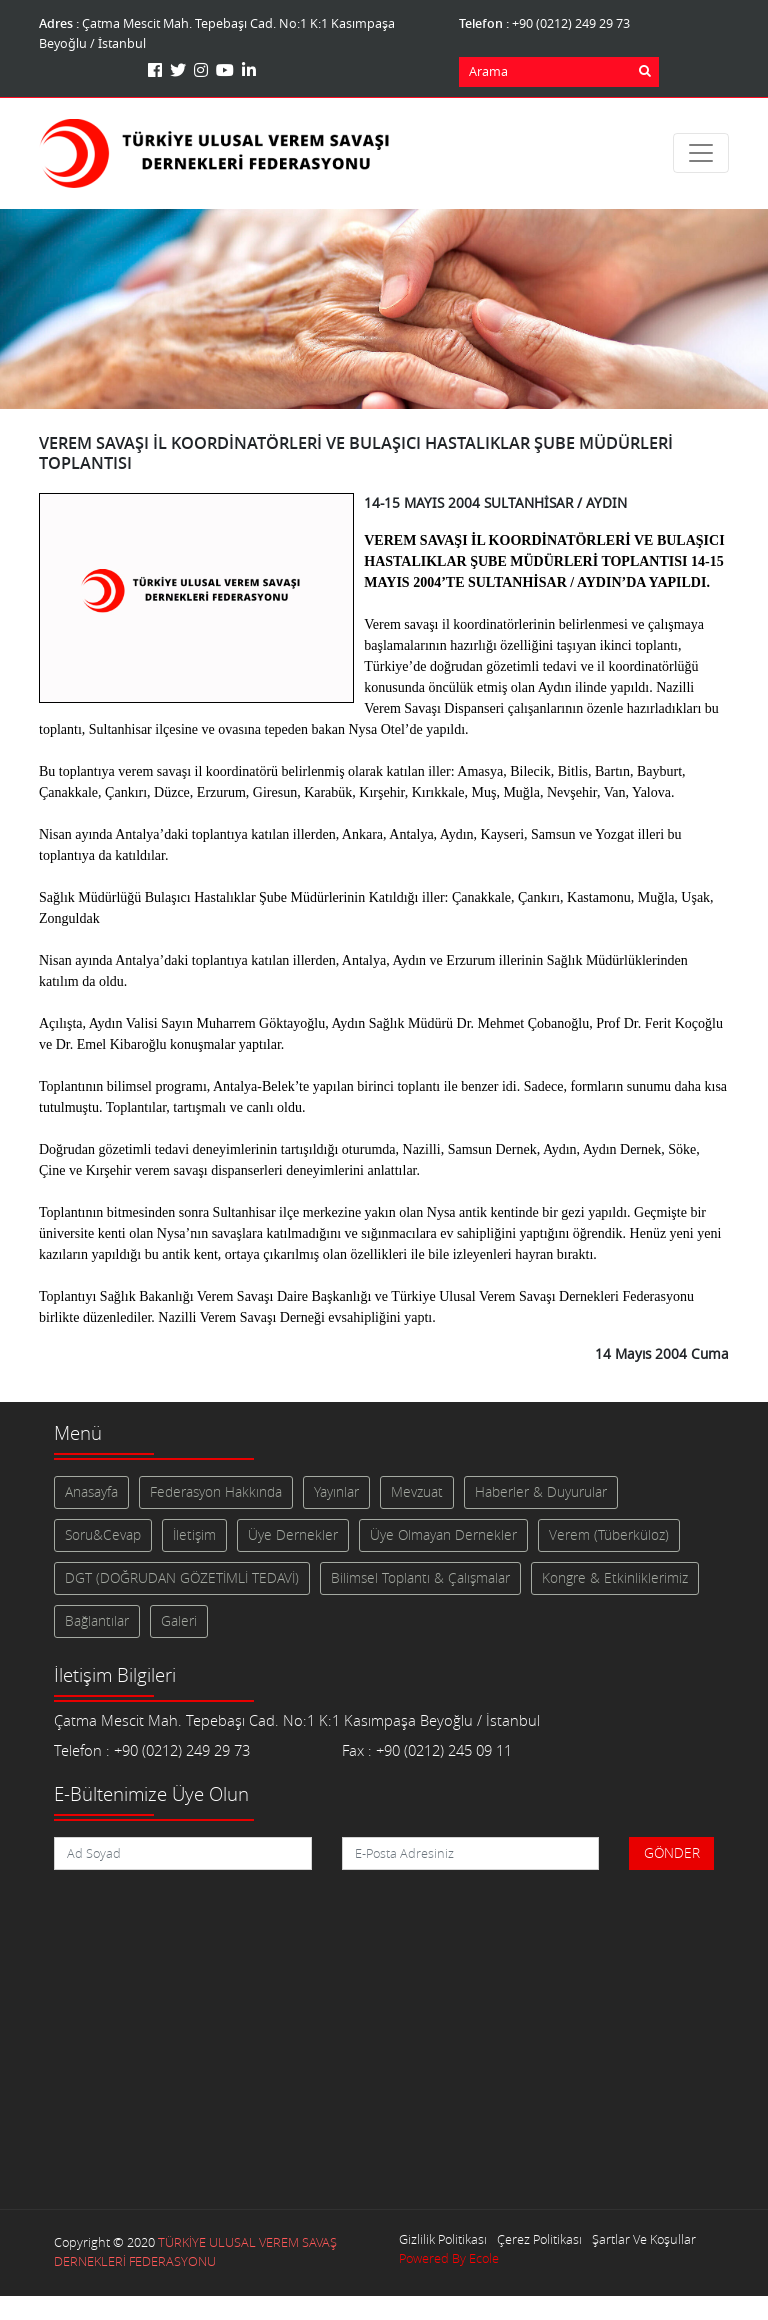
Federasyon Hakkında (216, 1492)
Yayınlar (336, 1492)
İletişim (194, 1535)
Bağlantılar (97, 1621)
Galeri (179, 1621)
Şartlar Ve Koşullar (644, 2239)
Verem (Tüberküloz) (609, 1535)
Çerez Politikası (539, 2239)
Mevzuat (417, 1492)
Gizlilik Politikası (443, 2239)
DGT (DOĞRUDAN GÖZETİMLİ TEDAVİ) (182, 1578)
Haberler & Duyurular (541, 1492)
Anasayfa (91, 1492)
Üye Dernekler (293, 1535)
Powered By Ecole (449, 2258)
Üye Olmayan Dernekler (443, 1535)
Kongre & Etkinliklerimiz (615, 1578)
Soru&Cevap (103, 1535)
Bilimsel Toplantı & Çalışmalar (420, 1578)
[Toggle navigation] (701, 153)
